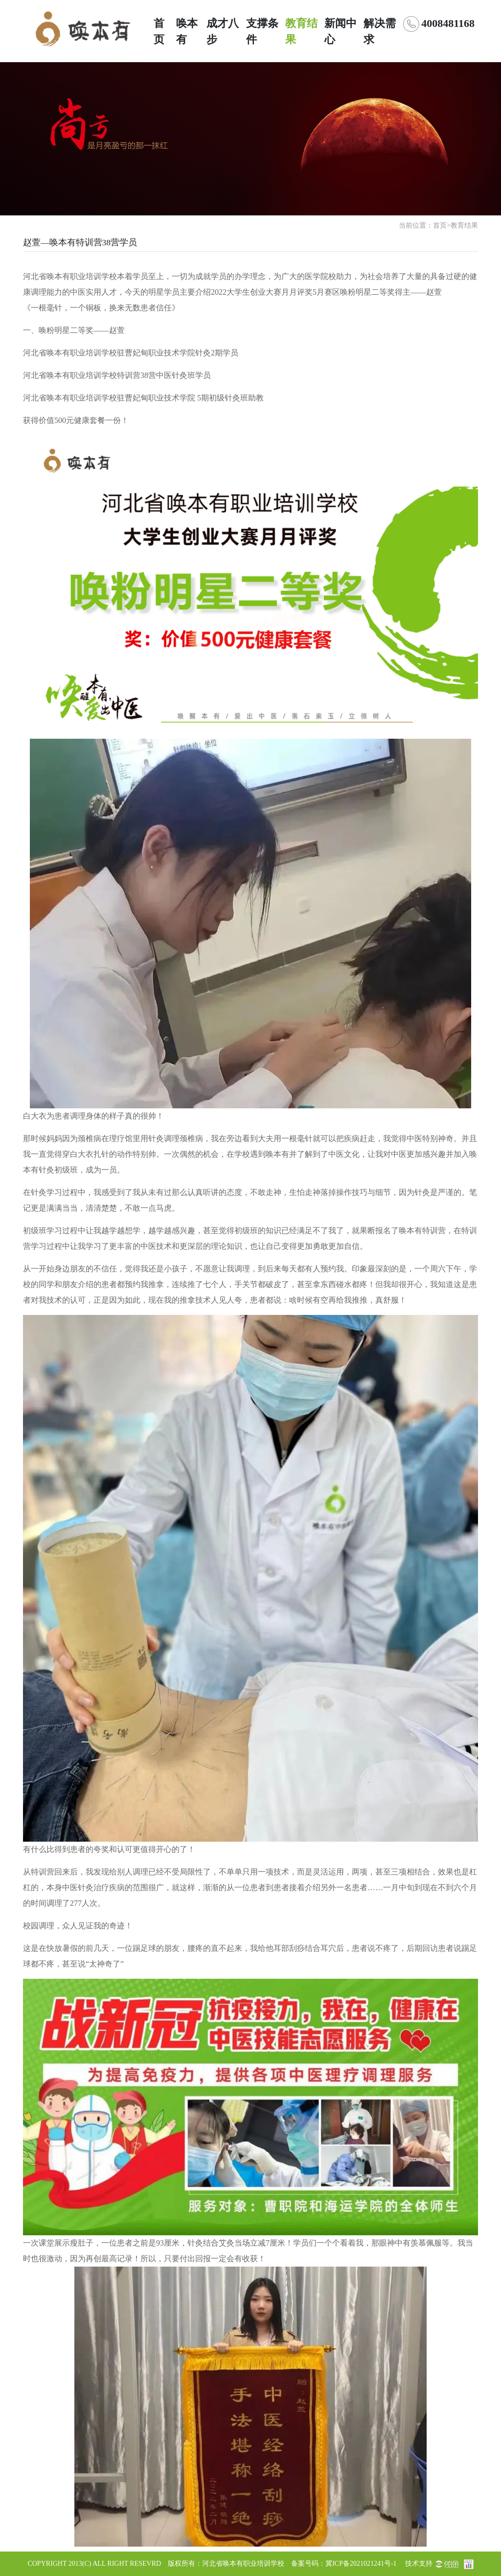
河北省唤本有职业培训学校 (243, 2563)
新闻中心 (340, 31)
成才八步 (222, 31)
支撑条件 (262, 31)
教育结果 (301, 31)
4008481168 (448, 23)
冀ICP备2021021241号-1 (360, 2563)
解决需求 (380, 31)
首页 (159, 31)
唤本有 (187, 31)
